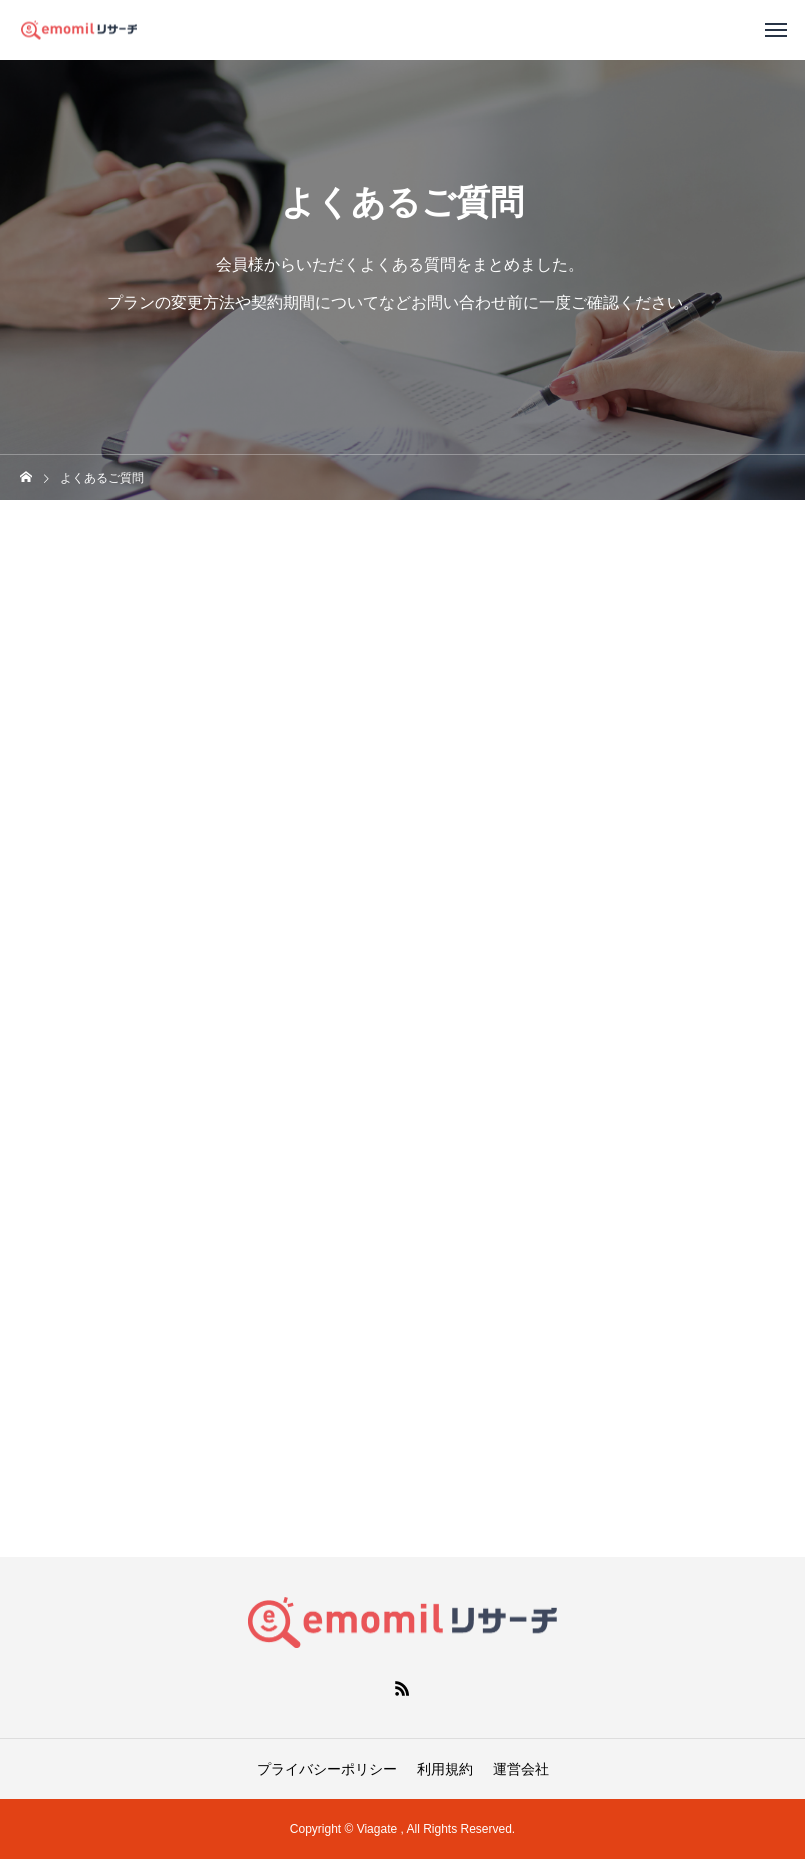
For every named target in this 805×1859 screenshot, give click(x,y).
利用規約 (445, 1769)
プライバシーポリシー (327, 1769)
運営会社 (521, 1769)
